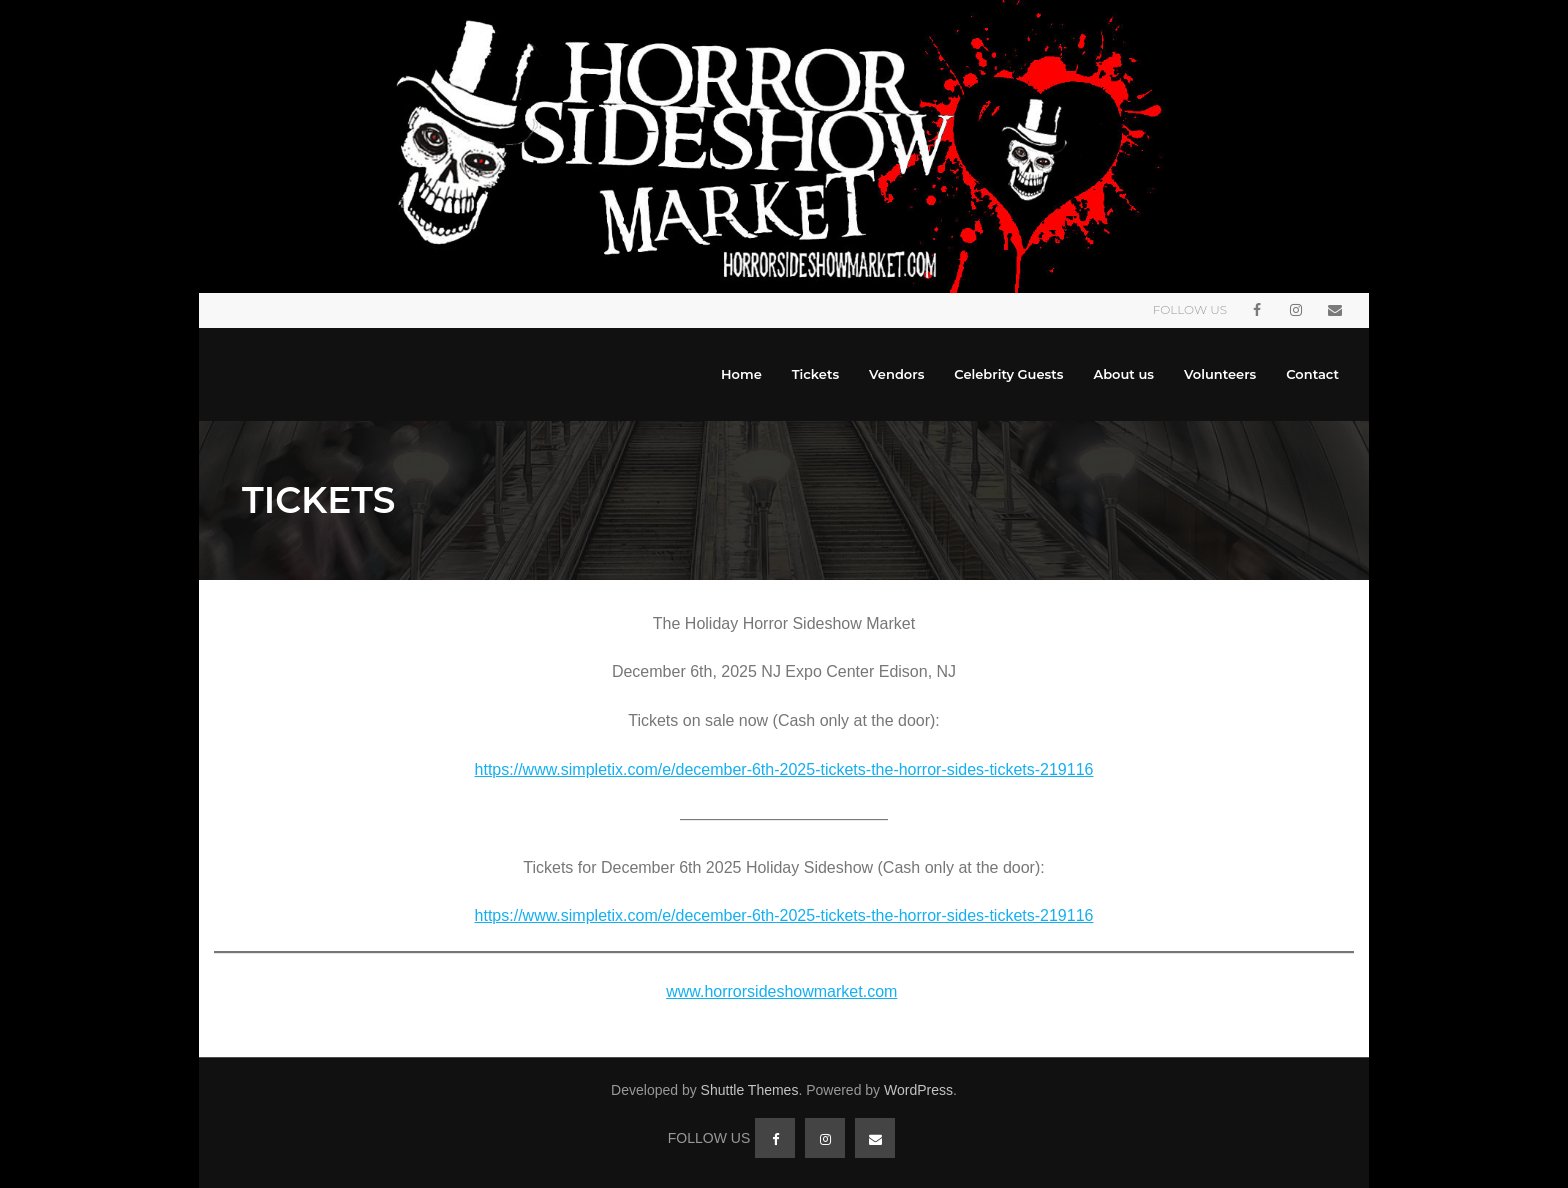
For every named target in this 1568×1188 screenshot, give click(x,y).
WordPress (918, 1090)
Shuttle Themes (750, 1090)
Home (741, 374)
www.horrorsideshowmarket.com (781, 991)
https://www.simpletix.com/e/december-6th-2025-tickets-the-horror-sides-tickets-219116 (784, 769)
